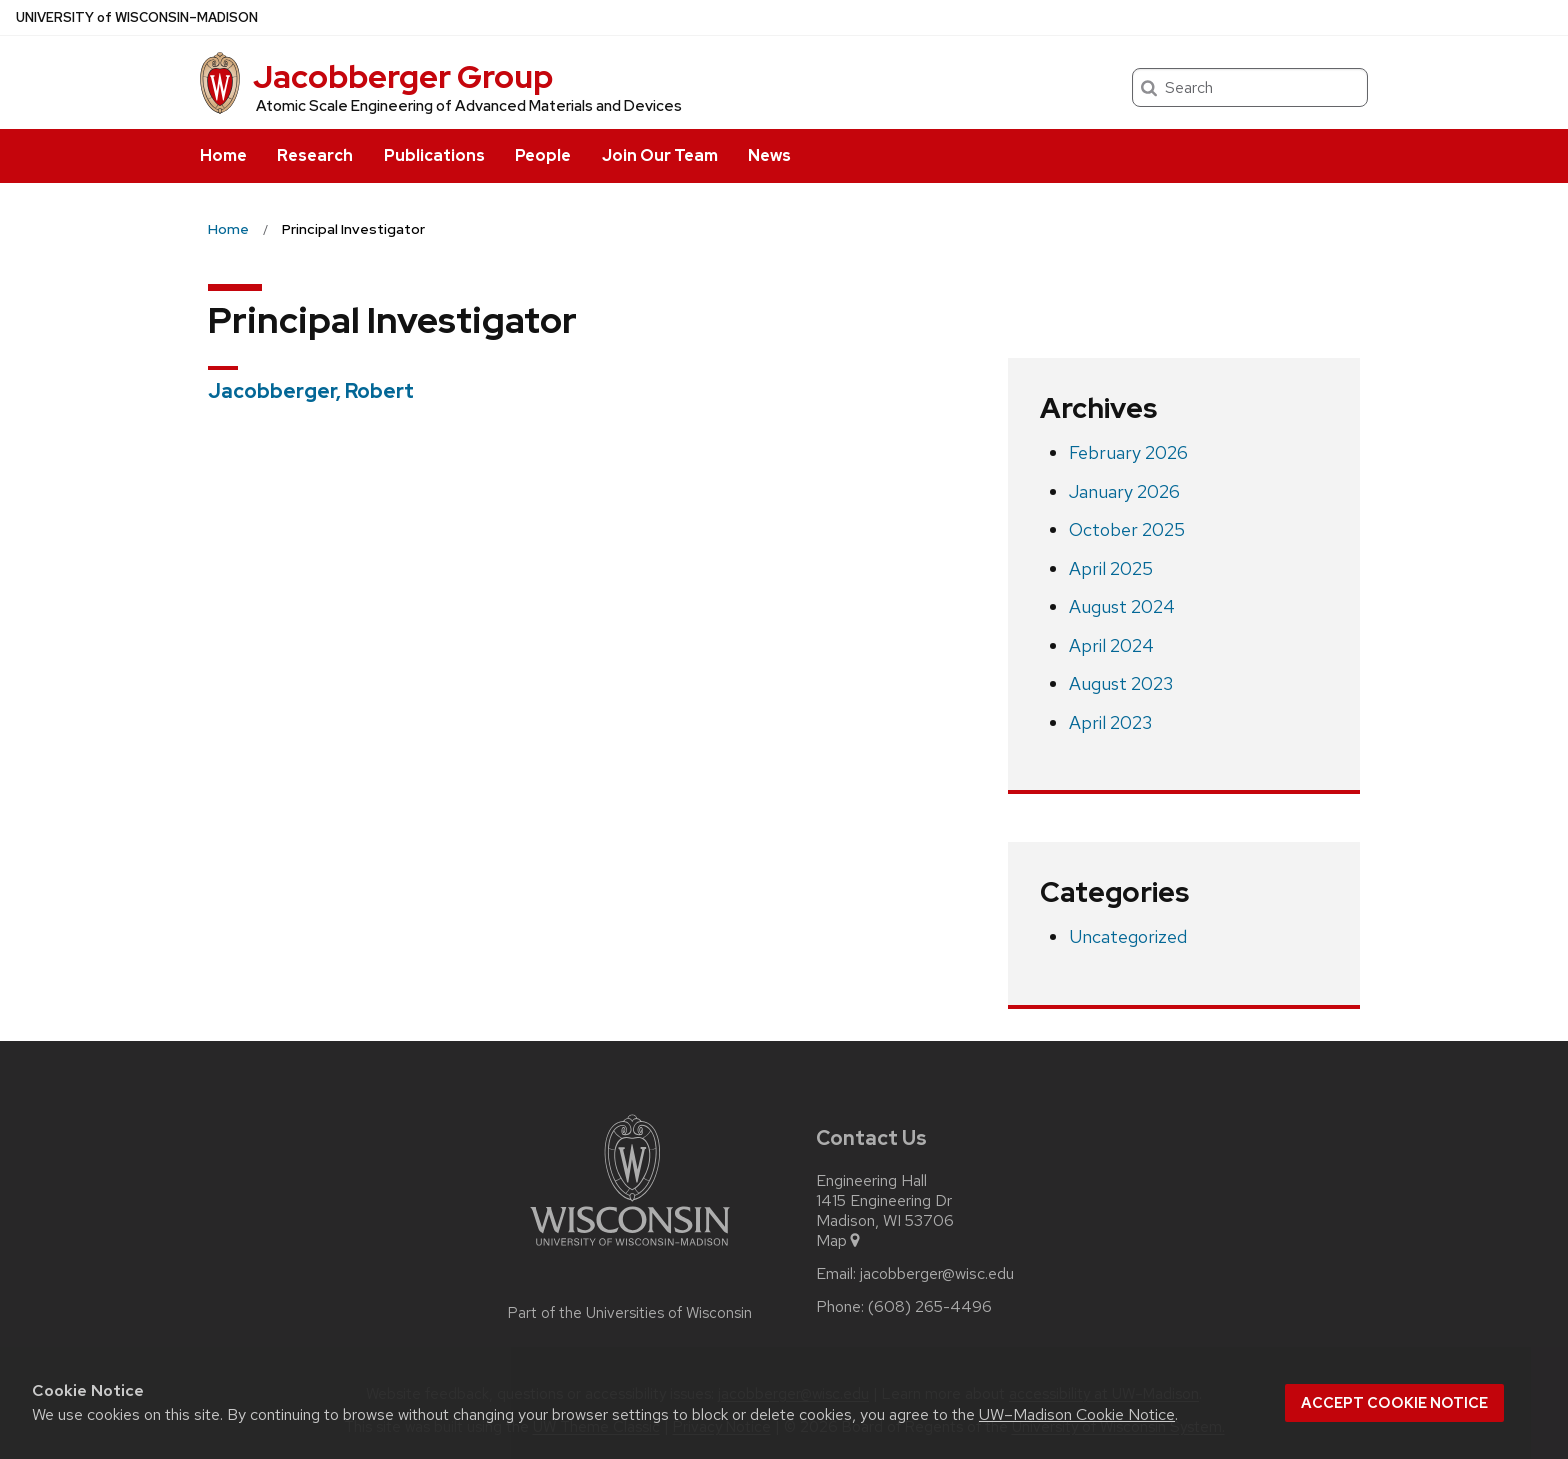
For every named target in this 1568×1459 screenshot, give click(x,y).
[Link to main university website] (630, 1249)
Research (315, 155)
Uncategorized (1128, 936)
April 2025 (1111, 568)
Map (839, 1241)
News (769, 155)
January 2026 (1124, 491)
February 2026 (1128, 452)
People (543, 155)
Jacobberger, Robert (311, 391)
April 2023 (1110, 722)
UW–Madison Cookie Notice (1077, 1414)
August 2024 (1122, 606)
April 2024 (1111, 645)
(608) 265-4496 (930, 1307)
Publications (434, 155)
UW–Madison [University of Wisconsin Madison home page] (137, 17)
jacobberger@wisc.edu (937, 1274)
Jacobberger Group (403, 76)
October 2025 (1127, 529)
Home (223, 155)
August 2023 (1121, 683)
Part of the (630, 1313)
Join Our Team (660, 155)
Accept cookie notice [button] (1394, 1403)
